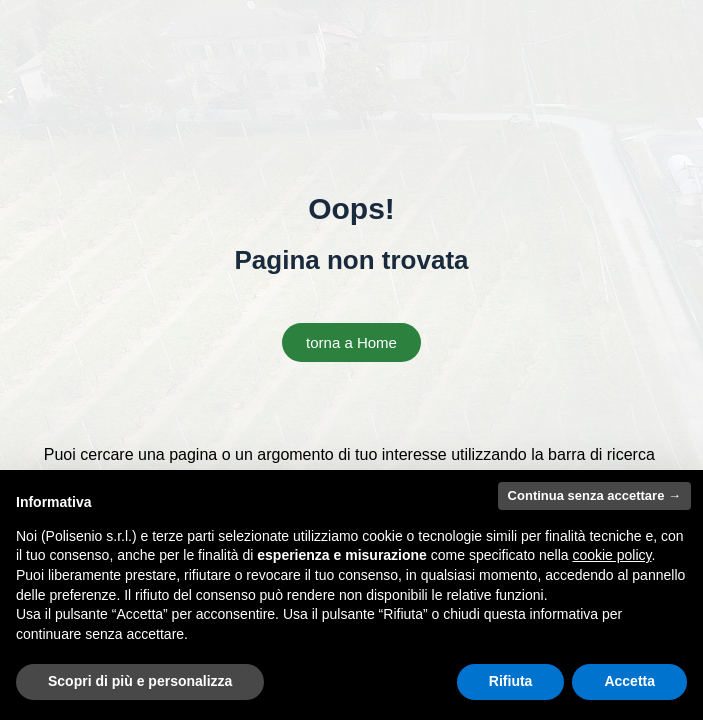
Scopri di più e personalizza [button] (140, 681)
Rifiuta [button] (511, 681)
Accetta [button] (629, 681)
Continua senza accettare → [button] (594, 495)
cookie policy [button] (611, 555)
